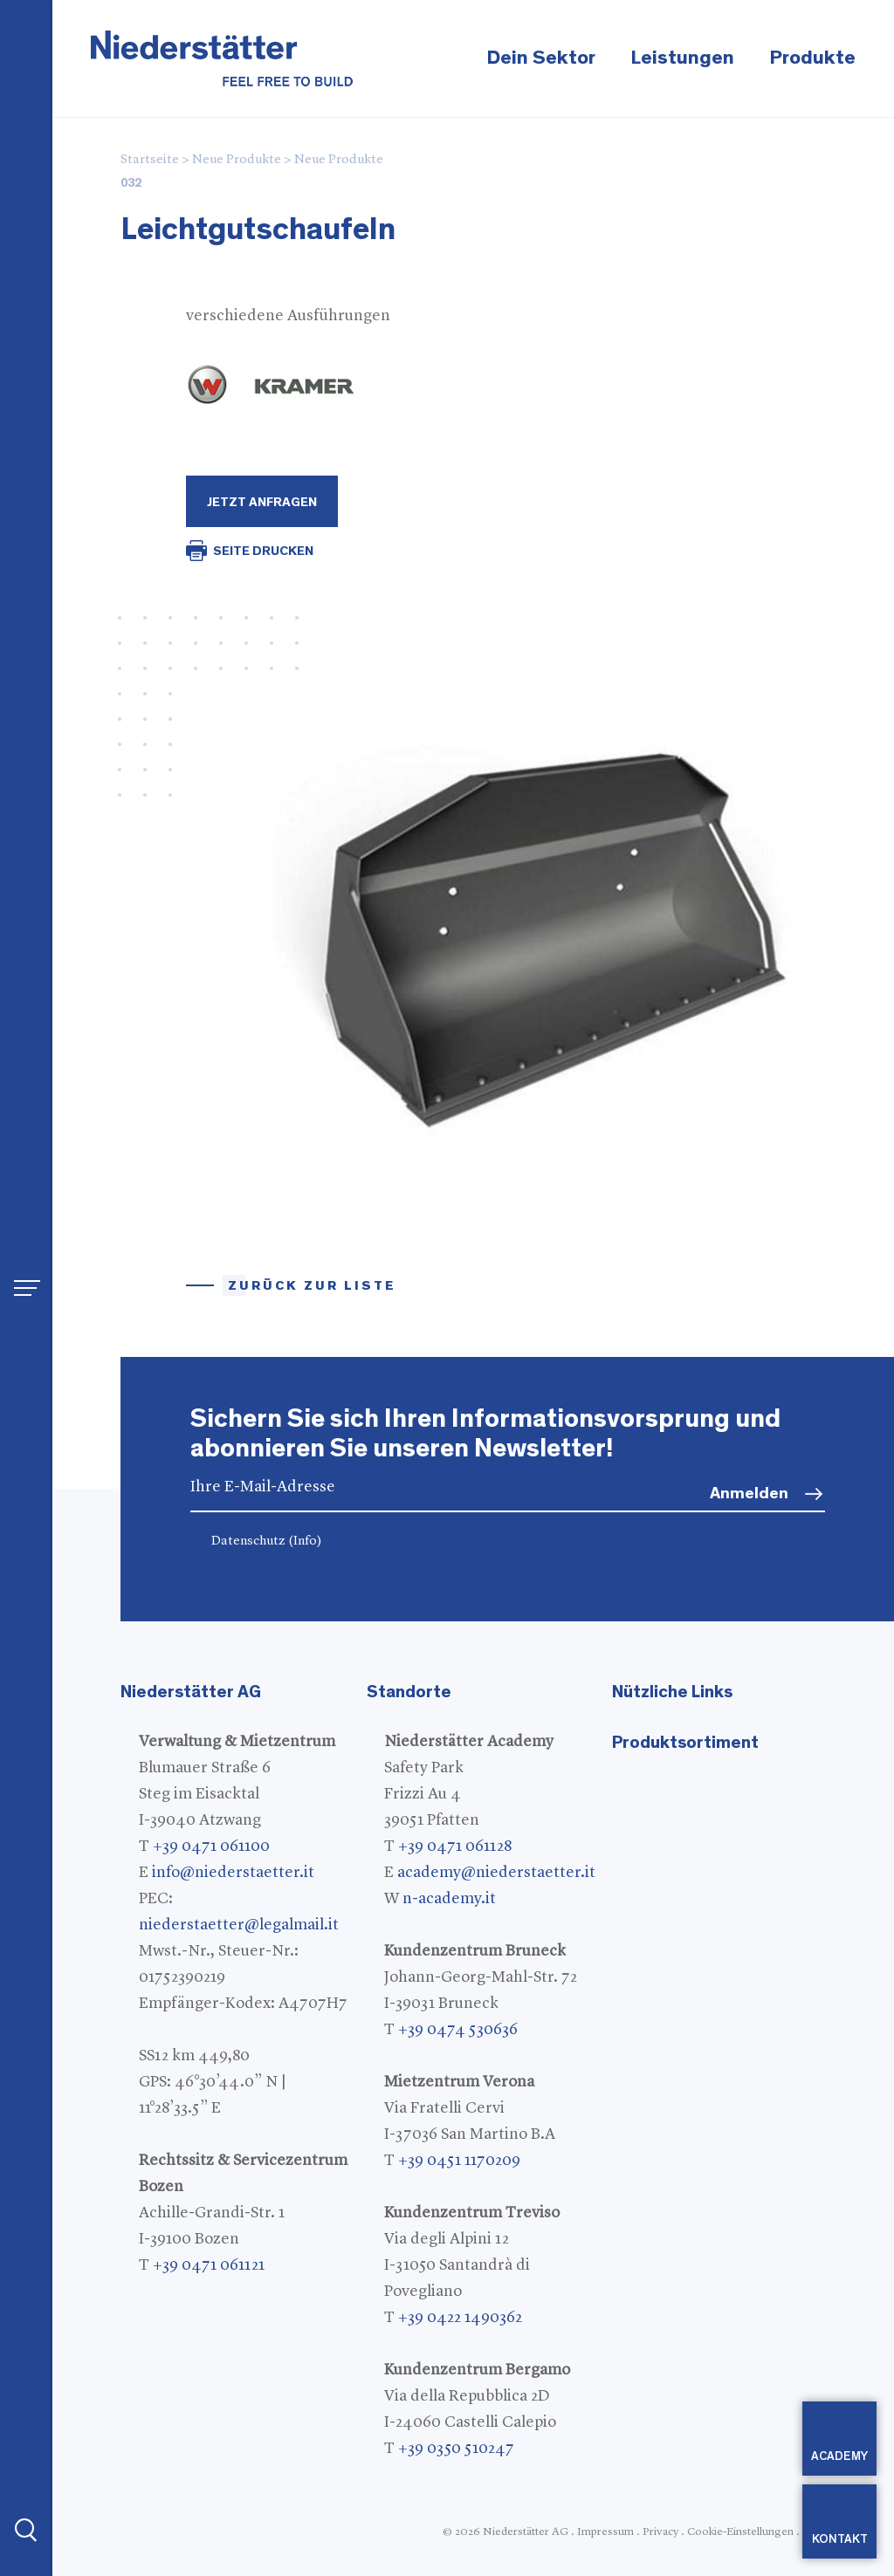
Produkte (812, 58)
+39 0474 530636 (458, 2030)
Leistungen (682, 58)
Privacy (660, 2532)
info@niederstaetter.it (233, 1873)
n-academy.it (449, 1899)
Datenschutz (266, 1541)
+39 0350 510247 (456, 2448)
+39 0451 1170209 (459, 2160)
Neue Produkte (236, 160)
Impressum (605, 2532)
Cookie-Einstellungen (740, 2532)
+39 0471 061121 (209, 2265)
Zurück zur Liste (312, 1285)
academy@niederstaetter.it (496, 1873)
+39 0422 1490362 (460, 2318)
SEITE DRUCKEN (263, 551)
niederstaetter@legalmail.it (239, 1925)
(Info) (305, 1541)
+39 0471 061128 (455, 1846)
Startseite (149, 160)
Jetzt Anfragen (262, 502)
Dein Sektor (540, 58)
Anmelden (749, 1493)
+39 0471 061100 (211, 1846)
